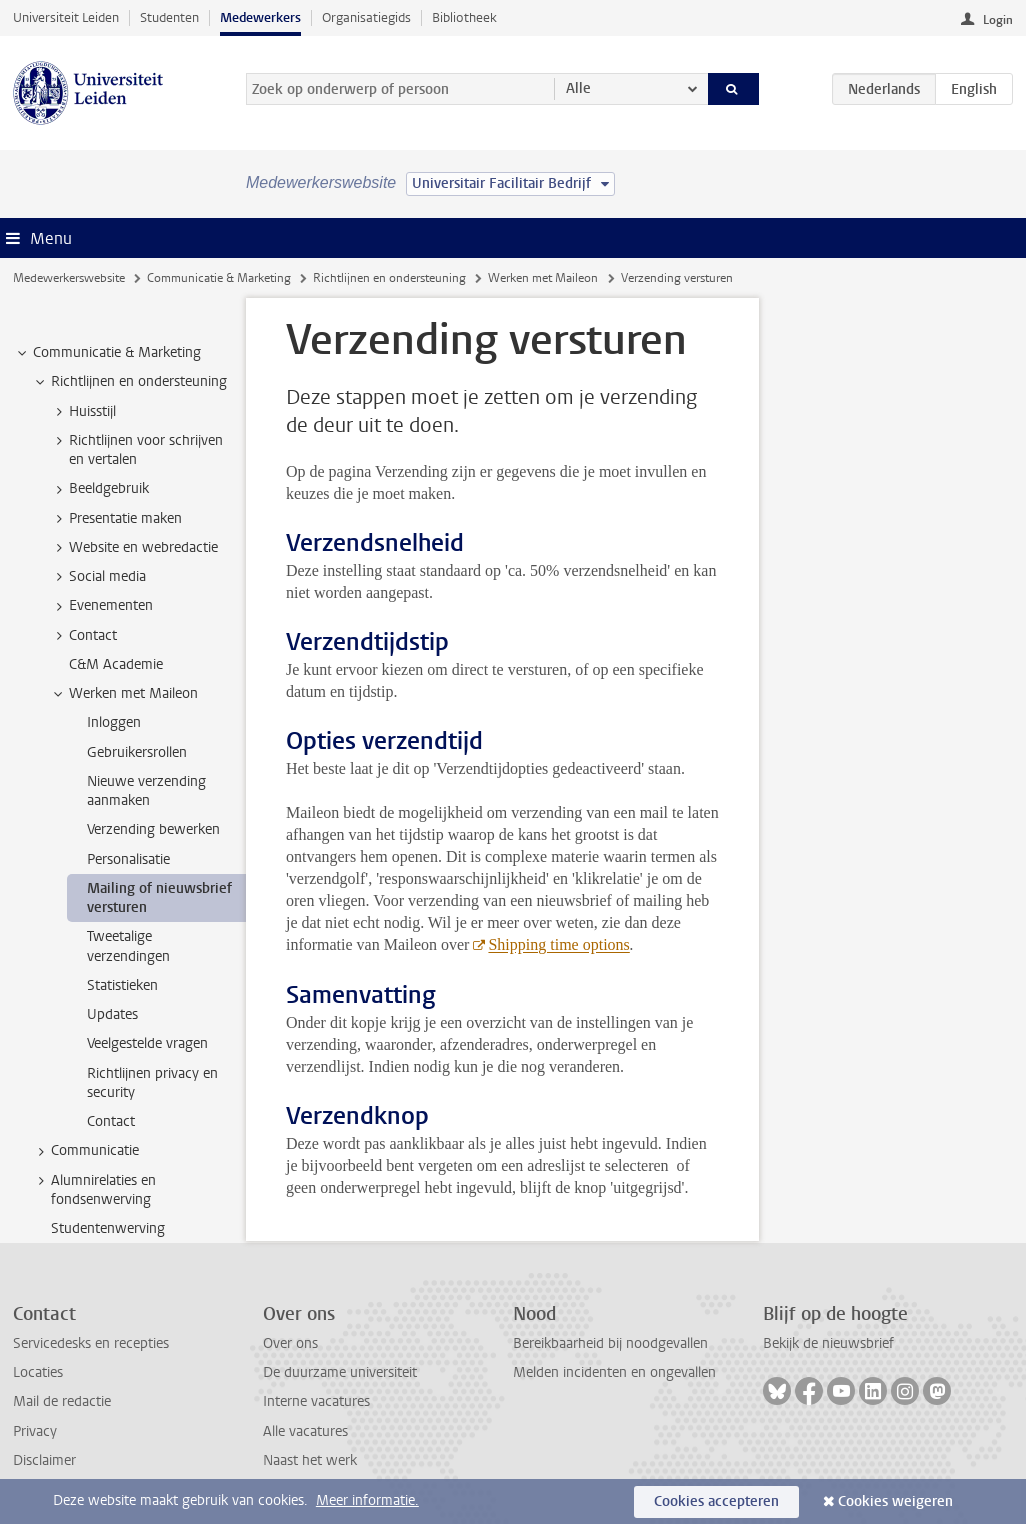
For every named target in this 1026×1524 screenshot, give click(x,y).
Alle (578, 88)
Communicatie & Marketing (219, 278)
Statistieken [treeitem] (122, 985)
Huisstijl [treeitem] (83, 412)
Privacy (35, 1431)
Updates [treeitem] (112, 1014)
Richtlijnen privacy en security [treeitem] (152, 1083)
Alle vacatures (305, 1431)
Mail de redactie (62, 1401)
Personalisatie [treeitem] (128, 859)
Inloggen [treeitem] (114, 722)
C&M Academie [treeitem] (116, 664)
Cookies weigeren (895, 1501)
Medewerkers (260, 17)
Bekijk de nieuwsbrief (828, 1343)
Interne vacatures (316, 1401)
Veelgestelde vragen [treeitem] (147, 1043)
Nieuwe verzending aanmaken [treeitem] (146, 791)
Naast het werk (310, 1460)
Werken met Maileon (543, 278)
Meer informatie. (367, 1500)
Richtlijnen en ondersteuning (389, 278)
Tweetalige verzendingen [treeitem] (128, 946)
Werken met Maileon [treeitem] (124, 694)
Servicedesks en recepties (91, 1343)
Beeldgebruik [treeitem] (99, 489)
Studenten (169, 17)
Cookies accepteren (716, 1501)
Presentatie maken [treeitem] (116, 519)
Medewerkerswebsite (69, 278)
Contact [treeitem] (83, 636)
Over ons (290, 1343)
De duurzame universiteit (340, 1372)
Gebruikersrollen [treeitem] (137, 752)
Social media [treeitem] (98, 577)
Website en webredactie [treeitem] (134, 548)
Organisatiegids (366, 17)
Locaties (38, 1372)
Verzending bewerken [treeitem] (153, 829)
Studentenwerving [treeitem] (108, 1228)
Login (998, 20)
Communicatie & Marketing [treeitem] (107, 353)
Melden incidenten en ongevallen (614, 1372)
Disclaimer (44, 1460)
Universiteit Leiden (66, 17)
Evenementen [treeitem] (101, 606)
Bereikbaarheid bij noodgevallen (610, 1343)
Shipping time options (558, 944)
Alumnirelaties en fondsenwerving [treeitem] (94, 1190)
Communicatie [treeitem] (85, 1151)
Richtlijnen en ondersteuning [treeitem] (129, 382)
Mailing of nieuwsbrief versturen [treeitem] (159, 898)
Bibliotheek (464, 17)
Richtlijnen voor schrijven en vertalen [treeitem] (136, 450)
